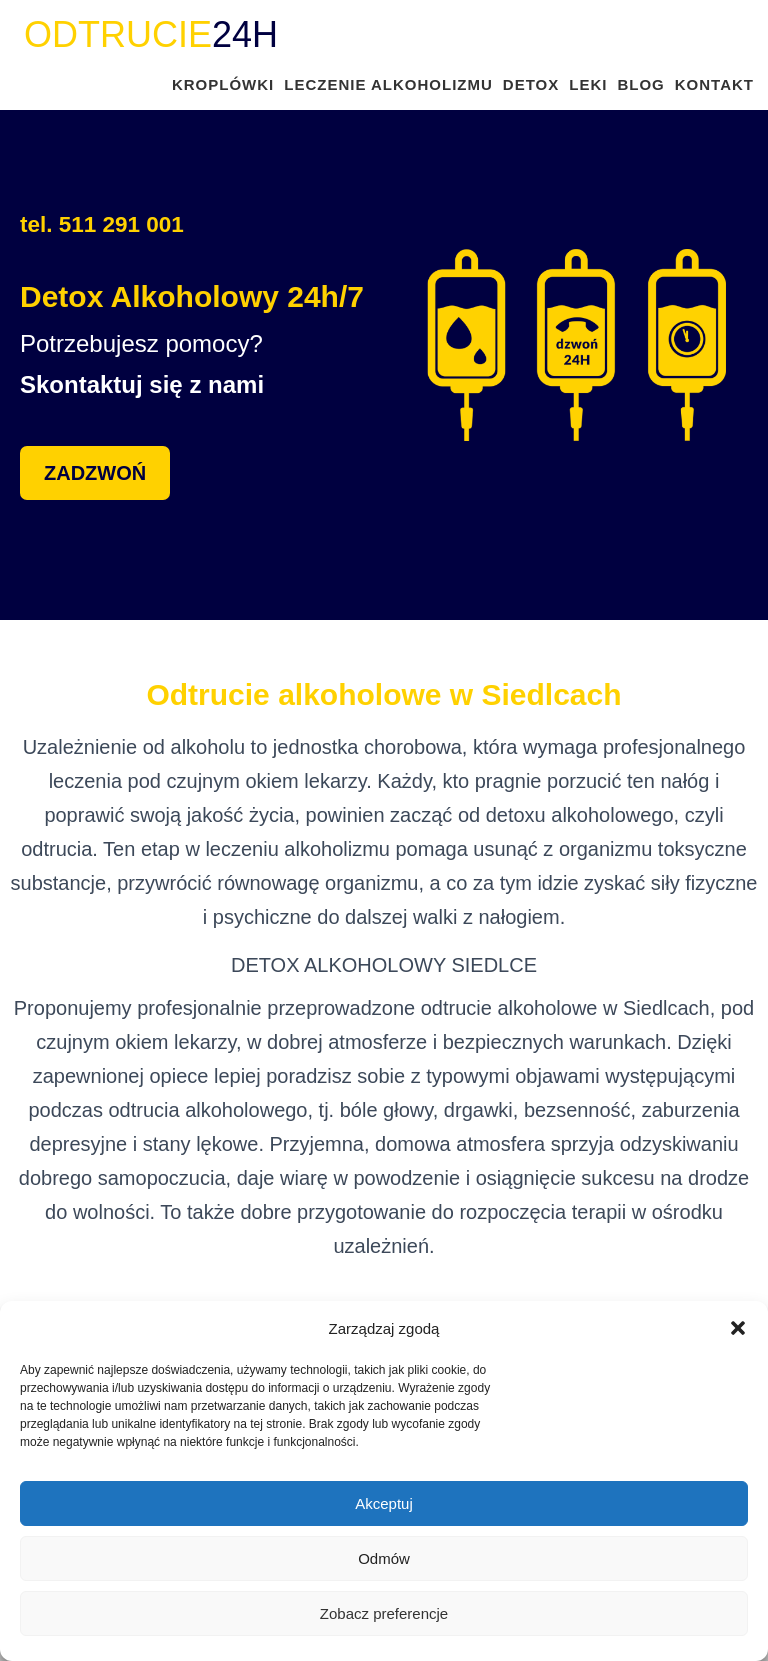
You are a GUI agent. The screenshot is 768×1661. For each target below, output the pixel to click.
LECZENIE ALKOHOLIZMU (388, 84)
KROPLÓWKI (223, 84)
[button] (738, 1328)
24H (151, 34)
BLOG (640, 84)
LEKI (588, 84)
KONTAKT (714, 84)
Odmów (384, 1558)
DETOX (531, 84)
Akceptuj (384, 1503)
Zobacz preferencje (384, 1613)
